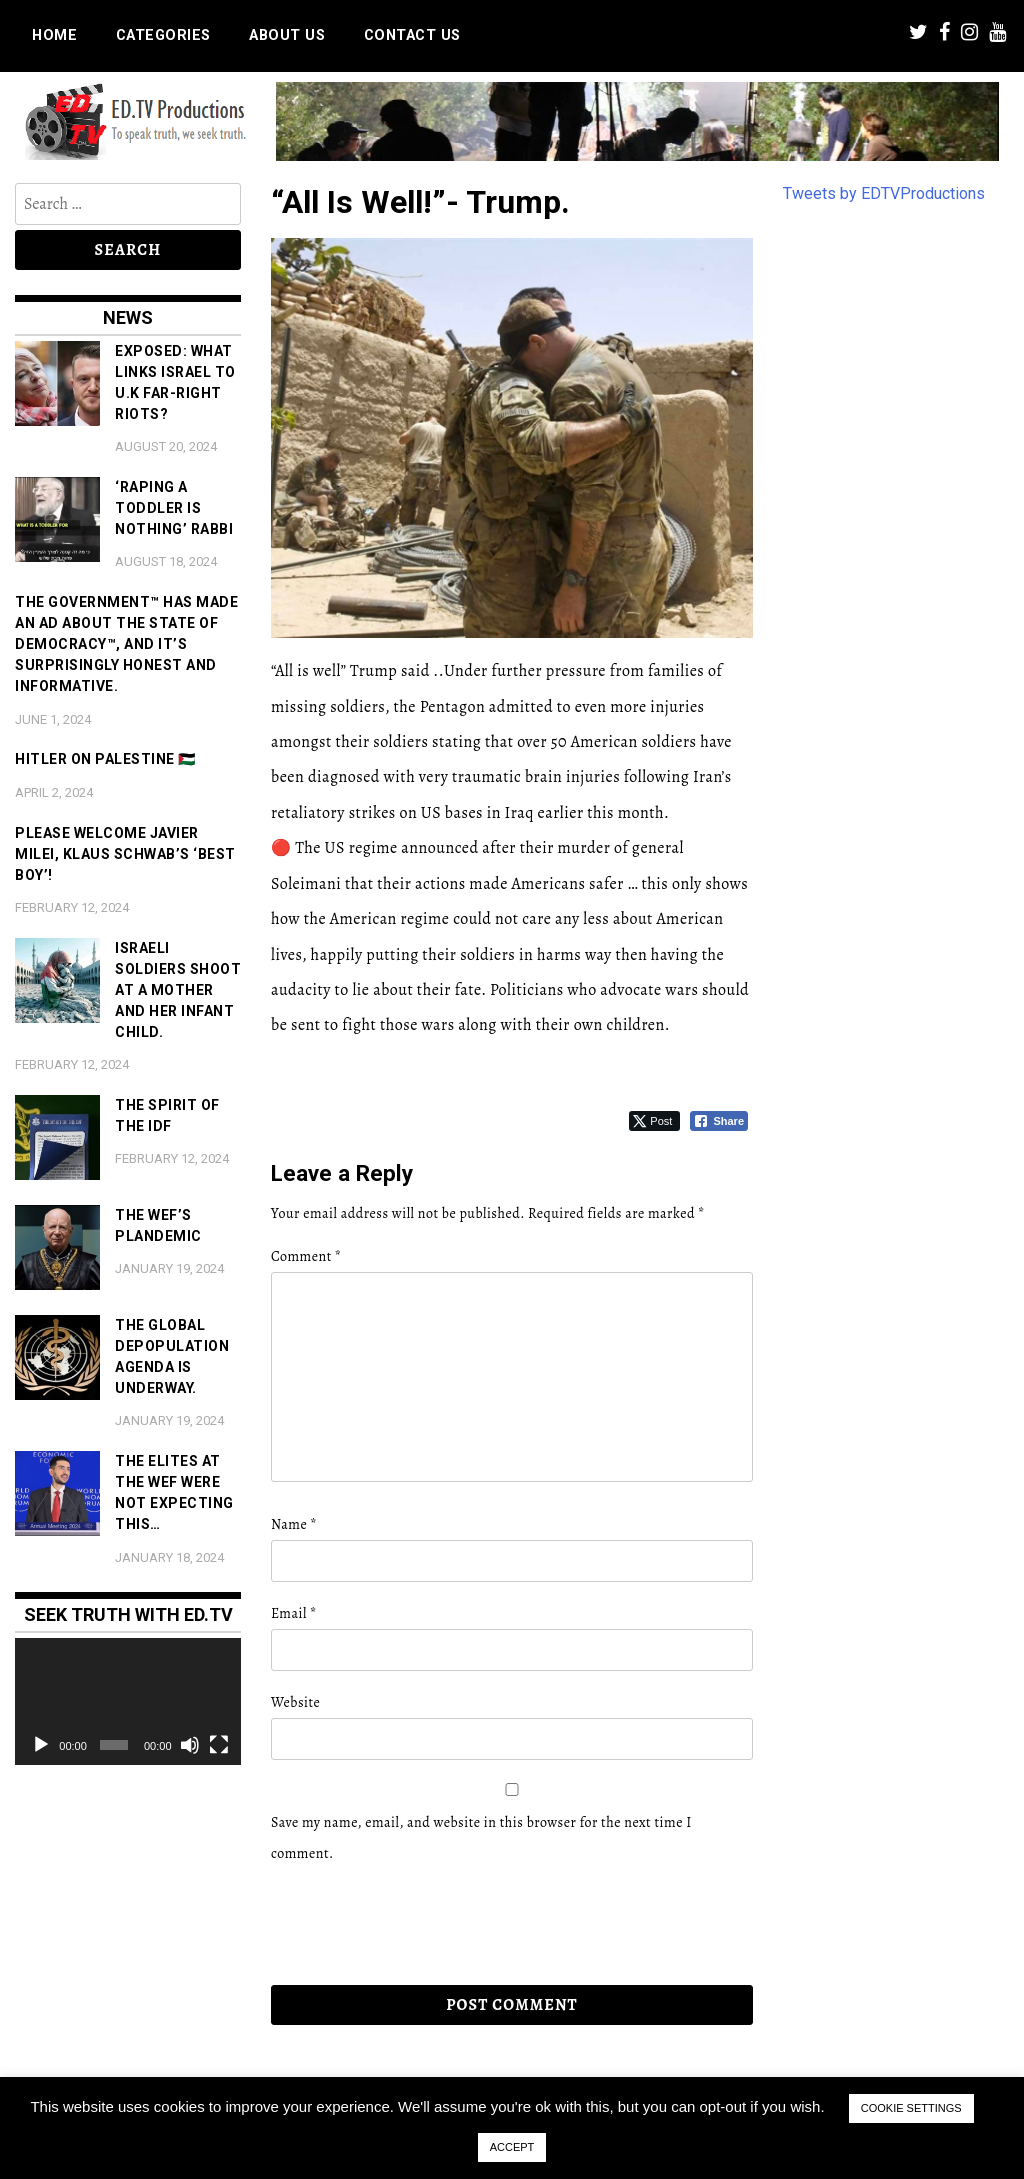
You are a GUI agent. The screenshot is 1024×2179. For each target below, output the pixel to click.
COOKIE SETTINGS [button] (911, 2108)
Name (294, 1524)
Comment (306, 1256)
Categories (163, 35)
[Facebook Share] (719, 1121)
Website (295, 1702)
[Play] (41, 1745)
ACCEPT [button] (512, 2147)
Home (54, 35)
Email (294, 1613)
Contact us (412, 35)
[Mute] (190, 1745)
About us (287, 35)
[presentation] (408, 1925)
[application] (128, 1701)
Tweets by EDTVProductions (884, 193)
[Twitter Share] (654, 1121)
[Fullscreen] (219, 1745)
